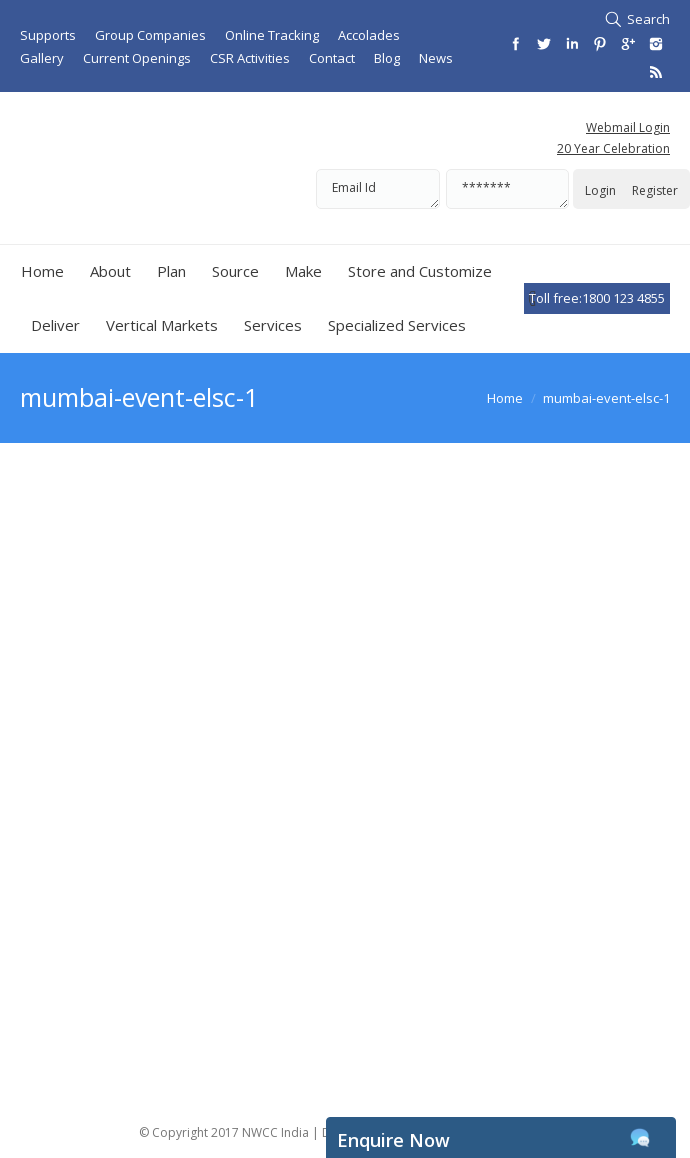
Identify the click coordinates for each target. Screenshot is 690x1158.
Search (648, 19)
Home (505, 398)
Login (600, 190)
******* (507, 189)
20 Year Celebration (613, 148)
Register (655, 190)
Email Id (377, 189)
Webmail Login (628, 127)
